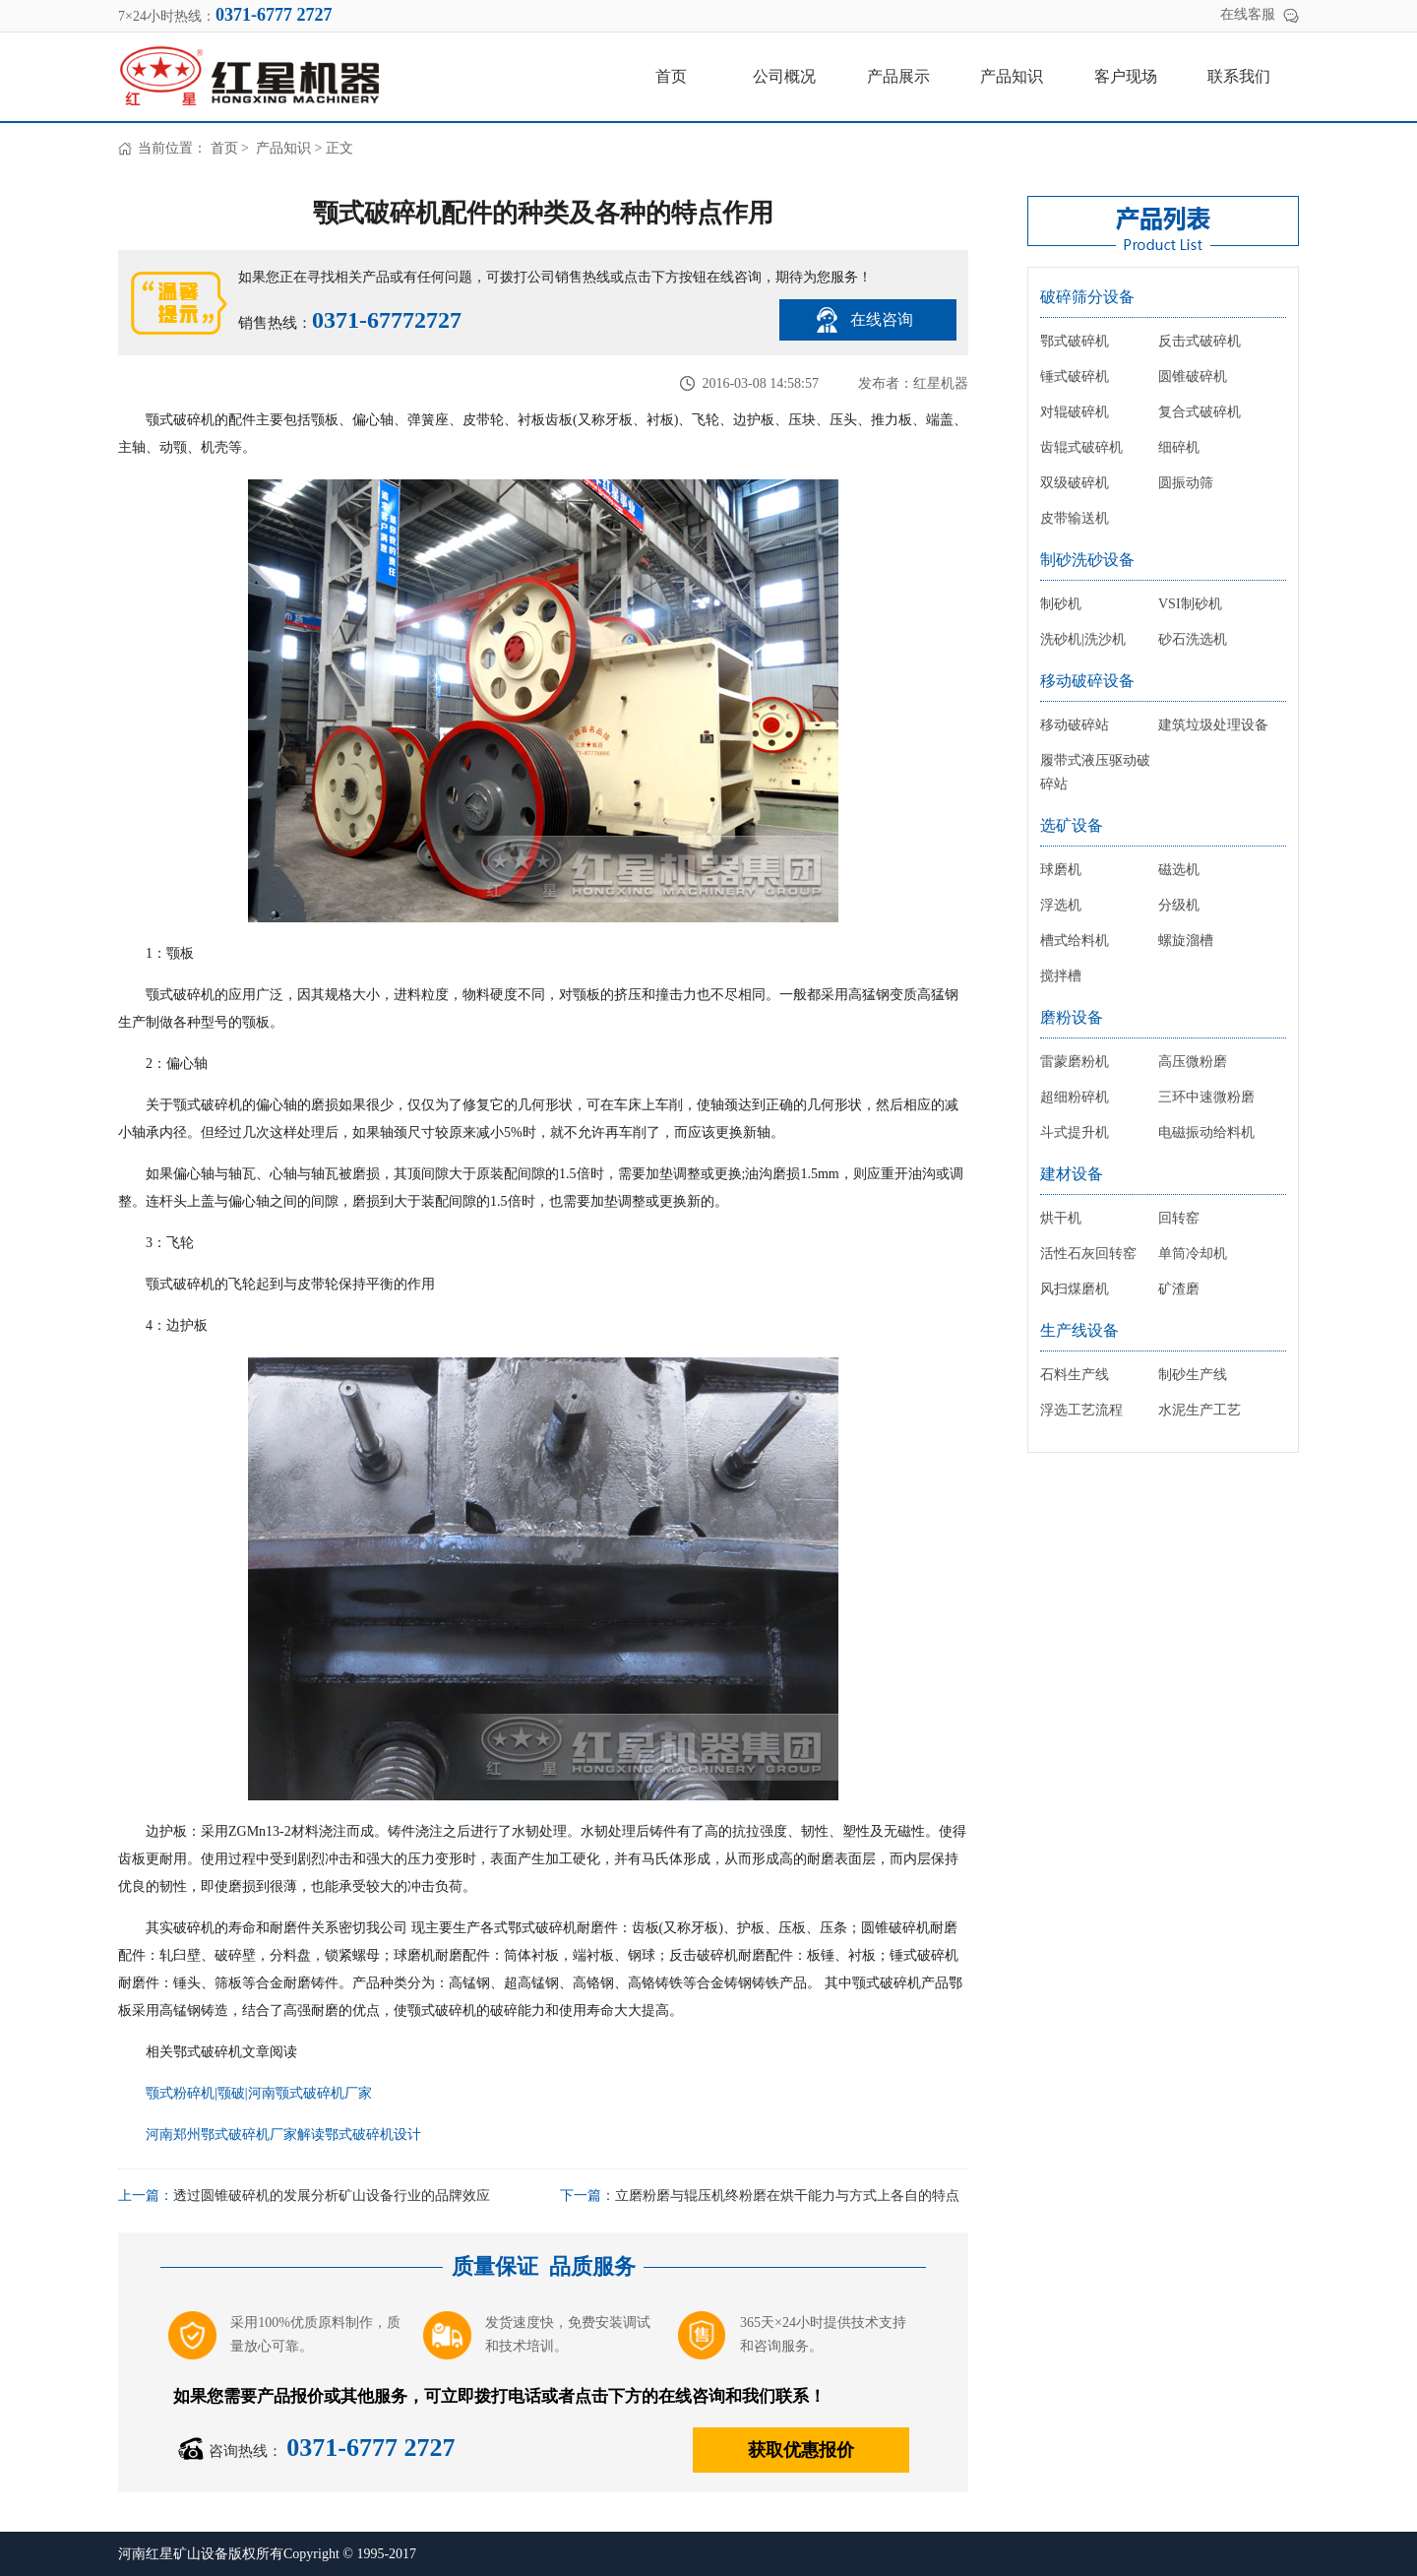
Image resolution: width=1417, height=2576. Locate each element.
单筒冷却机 (1192, 1253)
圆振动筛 (1185, 482)
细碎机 (1179, 447)
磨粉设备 (1071, 1017)
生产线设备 (1079, 1330)
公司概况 (784, 76)
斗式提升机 (1074, 1132)
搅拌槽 (1060, 976)
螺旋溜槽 (1185, 940)
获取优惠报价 (801, 2450)
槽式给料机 (1074, 940)
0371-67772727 (387, 320)
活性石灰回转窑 (1088, 1253)
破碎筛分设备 (1087, 296)
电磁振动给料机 (1206, 1132)
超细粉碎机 (1074, 1097)
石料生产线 (1074, 1374)
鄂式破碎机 (1074, 341)
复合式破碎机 (1199, 412)
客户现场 (1125, 76)
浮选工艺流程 (1081, 1410)
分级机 (1179, 905)
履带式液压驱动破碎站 (1095, 772)
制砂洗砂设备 (1087, 559)
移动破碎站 (1074, 725)
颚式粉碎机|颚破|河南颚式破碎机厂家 (259, 2093)
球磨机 (1060, 869)
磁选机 (1179, 869)
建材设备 (1071, 1173)
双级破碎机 (1074, 482)
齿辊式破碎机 (1081, 447)
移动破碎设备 (1087, 680)
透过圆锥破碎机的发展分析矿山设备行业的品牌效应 (331, 2195)
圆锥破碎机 (1192, 376)
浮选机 (1060, 905)
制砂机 (1060, 604)
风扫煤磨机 (1074, 1289)
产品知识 (1011, 76)
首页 (671, 76)
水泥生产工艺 (1199, 1410)
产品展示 (898, 76)
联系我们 (1238, 76)
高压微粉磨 (1192, 1061)
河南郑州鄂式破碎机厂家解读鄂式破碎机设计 (283, 2134)
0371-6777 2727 (370, 2447)
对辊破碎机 (1074, 412)
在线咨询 (881, 319)
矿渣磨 (1179, 1289)
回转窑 (1179, 1218)
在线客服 (1247, 14)
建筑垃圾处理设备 (1213, 725)
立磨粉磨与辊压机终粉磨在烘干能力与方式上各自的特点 (787, 2195)
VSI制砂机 (1190, 604)
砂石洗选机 (1192, 639)
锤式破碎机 (1074, 376)
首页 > (232, 148)
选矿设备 (1071, 825)
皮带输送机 (1074, 518)
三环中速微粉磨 (1206, 1097)
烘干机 (1060, 1218)
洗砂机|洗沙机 (1083, 639)
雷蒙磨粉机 (1074, 1061)
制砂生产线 (1192, 1374)
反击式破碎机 (1199, 341)
